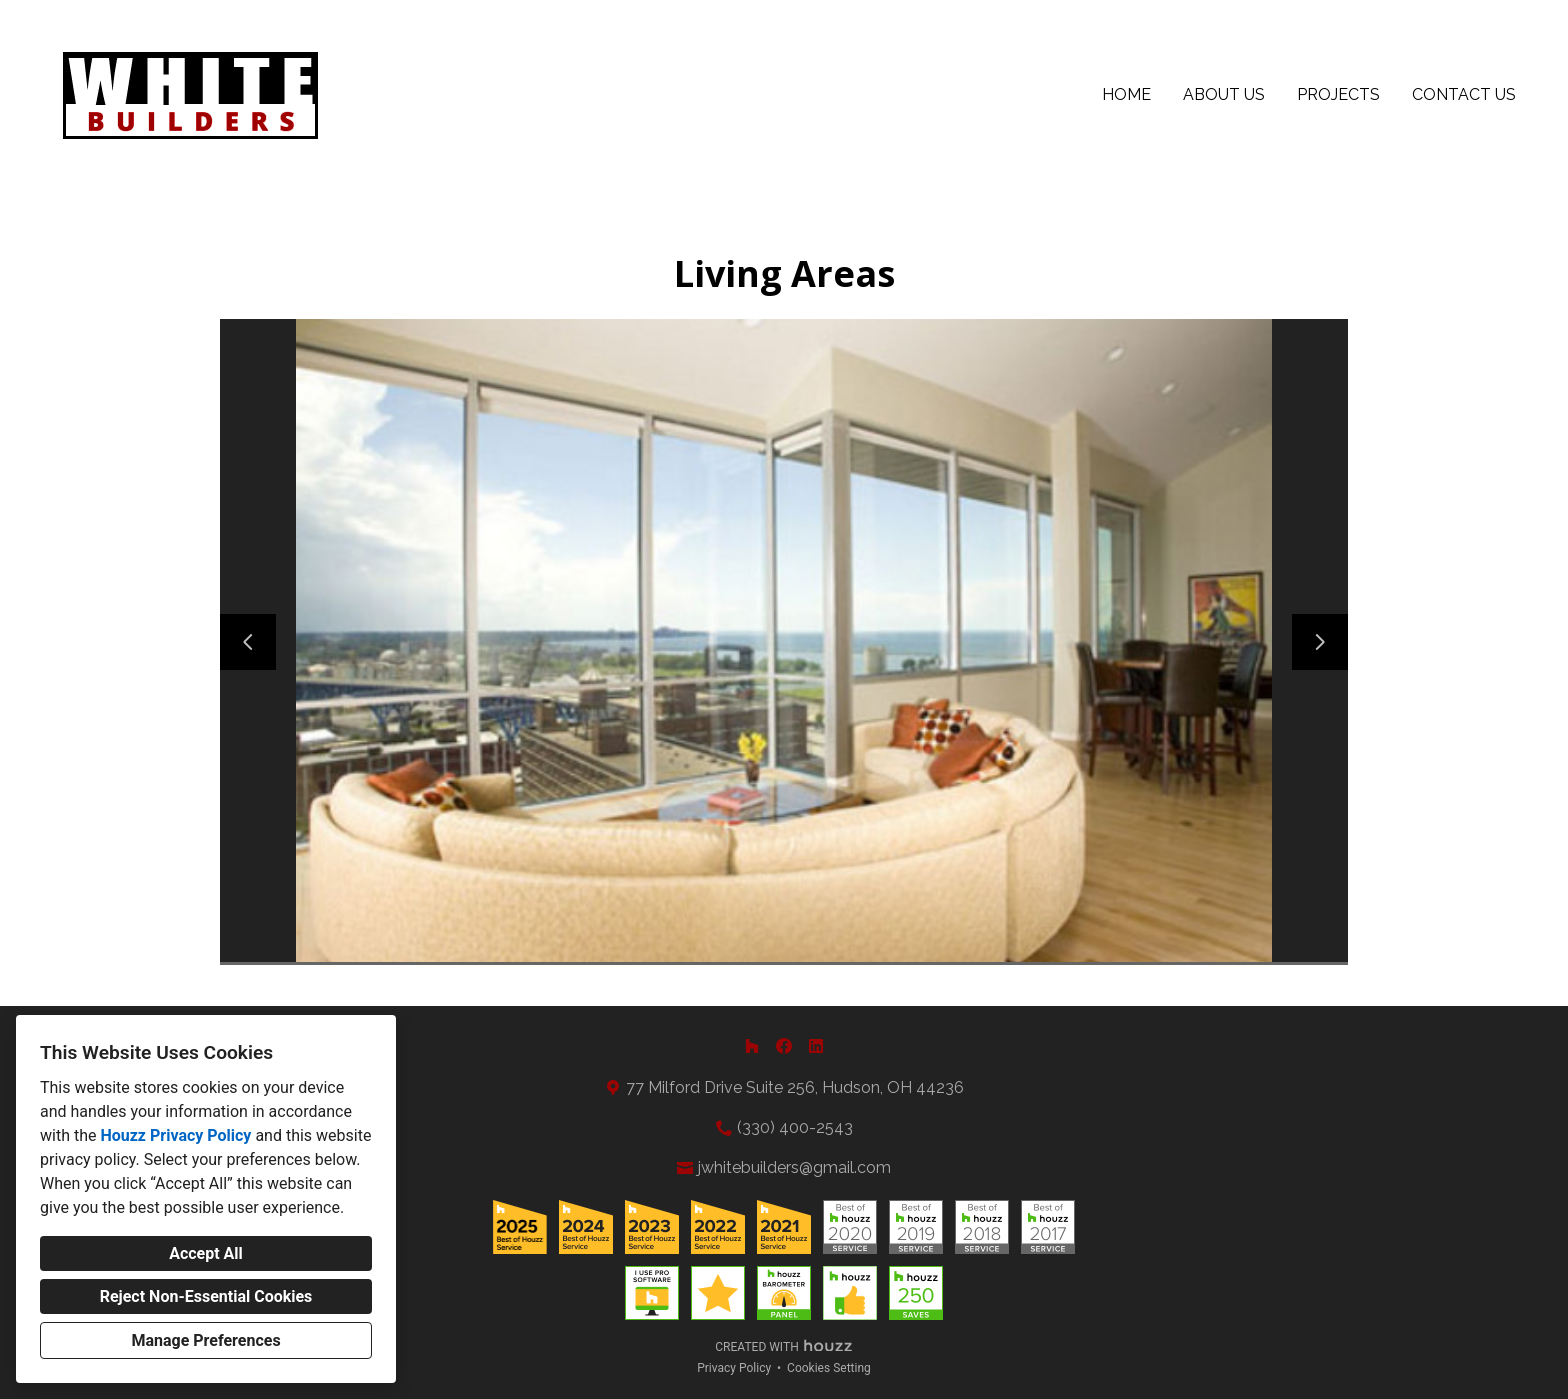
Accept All (206, 1253)
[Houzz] (752, 1046)
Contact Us (1464, 94)
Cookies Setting (829, 1368)
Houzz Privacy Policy (175, 1135)
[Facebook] (784, 1046)
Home (1126, 94)
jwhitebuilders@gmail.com (794, 1167)
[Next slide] (1320, 642)
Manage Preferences (205, 1340)
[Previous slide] (248, 642)
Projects (1338, 94)
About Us (1224, 94)
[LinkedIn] (816, 1046)
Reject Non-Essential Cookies (206, 1296)
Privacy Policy (734, 1368)
